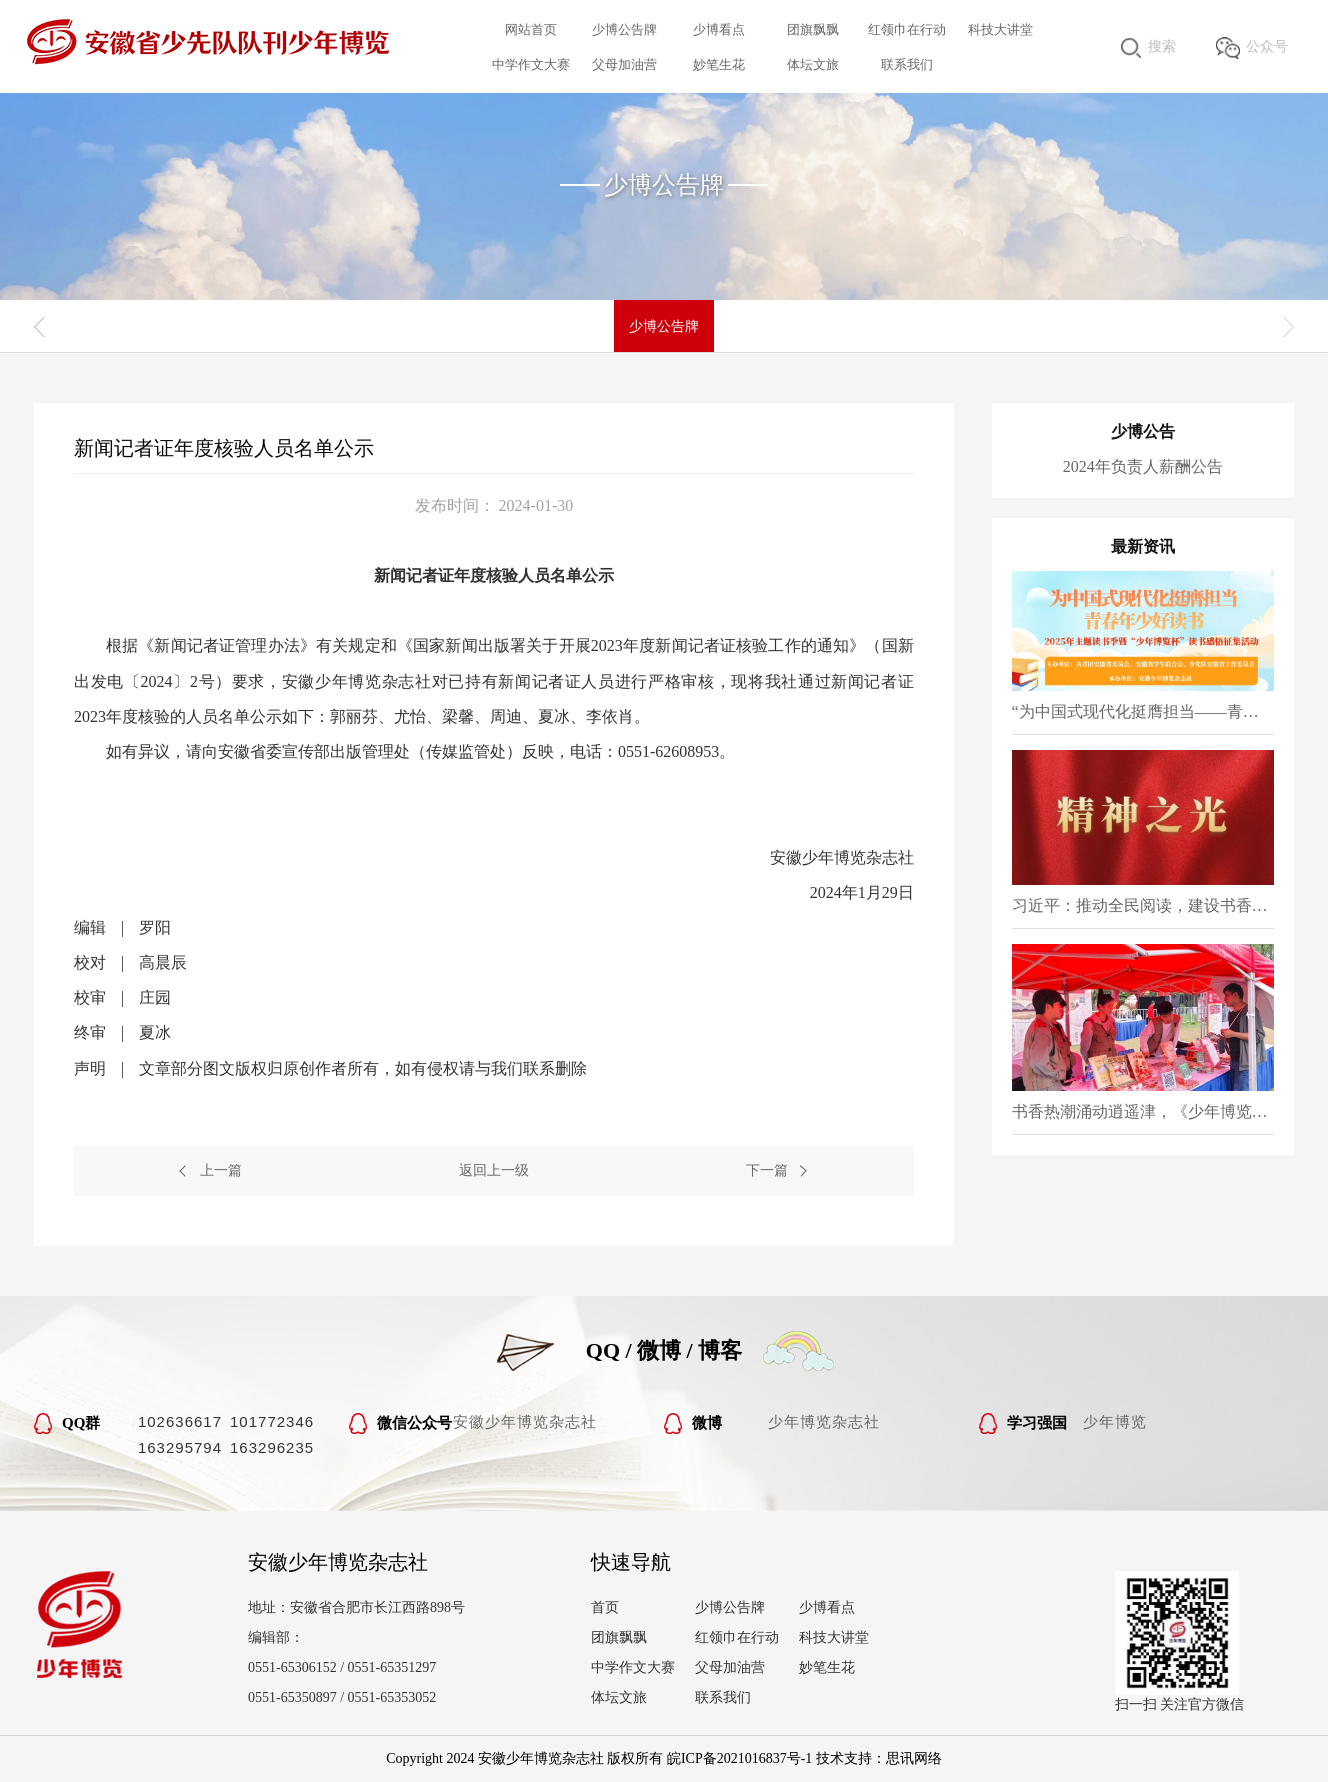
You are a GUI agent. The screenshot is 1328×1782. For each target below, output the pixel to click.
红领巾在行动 (907, 29)
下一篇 (767, 1170)
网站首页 (531, 29)
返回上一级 (494, 1170)
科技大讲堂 (1000, 29)
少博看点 (719, 29)
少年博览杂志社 (824, 1422)
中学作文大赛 (531, 64)
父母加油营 (624, 64)
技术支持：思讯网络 (879, 1758)
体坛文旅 (813, 64)
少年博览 (1115, 1422)
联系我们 (907, 64)
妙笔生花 (719, 64)
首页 (605, 1607)
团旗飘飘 (813, 29)
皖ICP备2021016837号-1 (739, 1758)
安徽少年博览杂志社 (525, 1422)
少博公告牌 (624, 29)
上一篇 (221, 1170)
